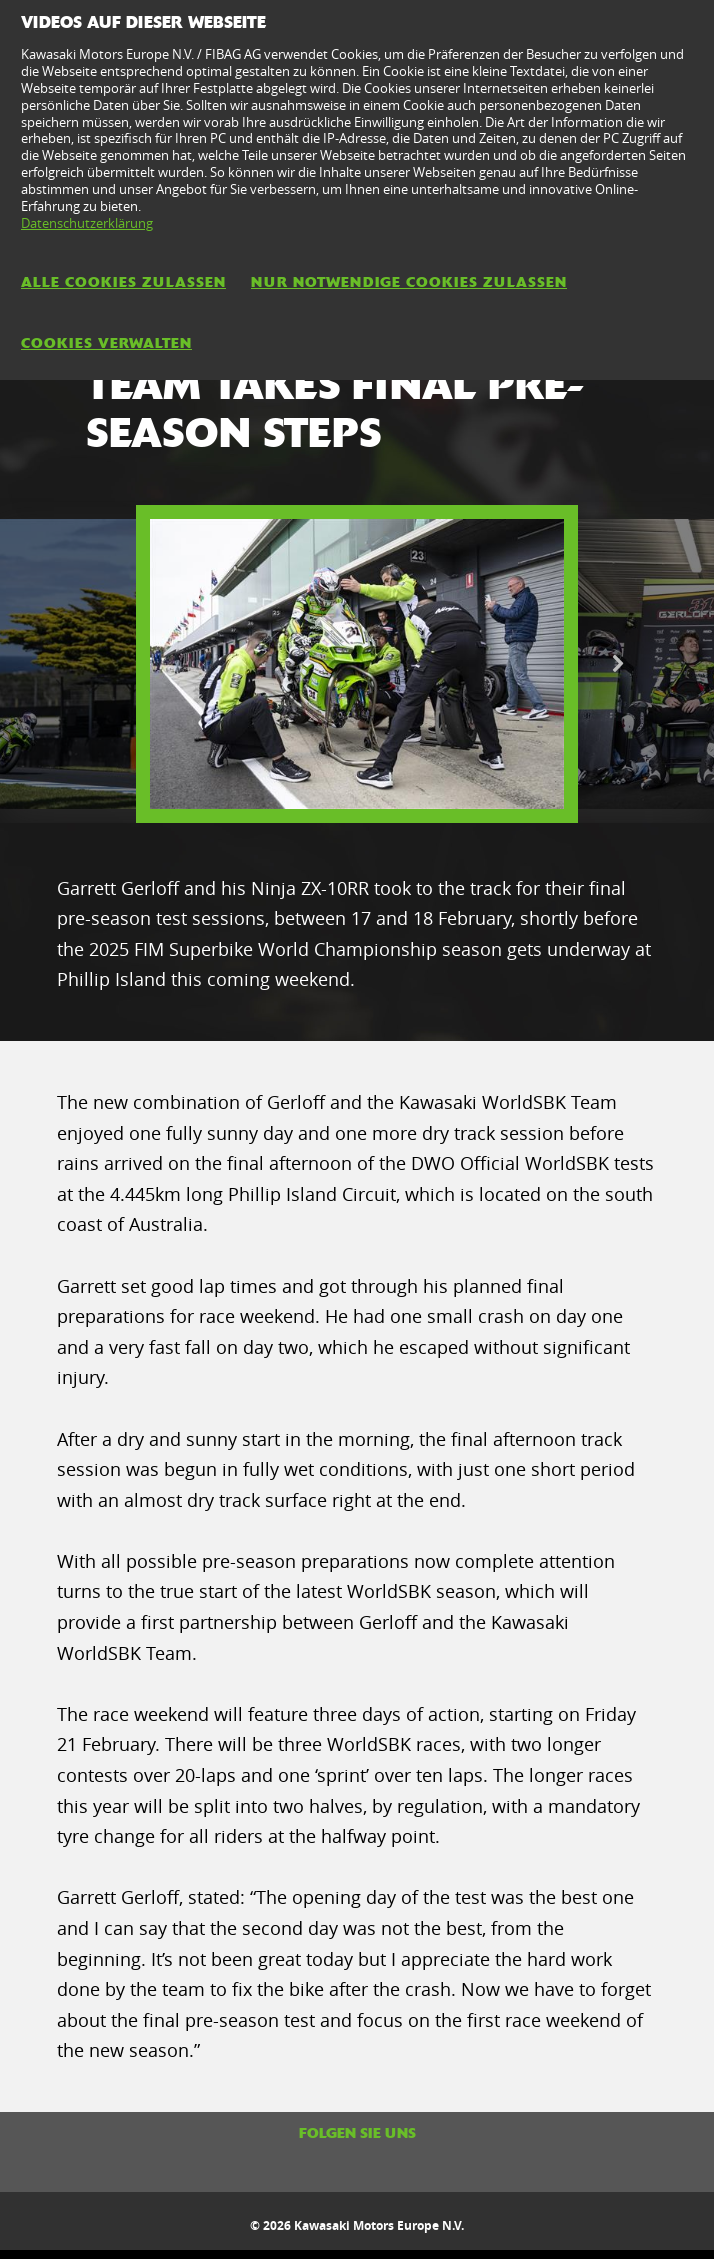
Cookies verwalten (106, 343)
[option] (357, 664)
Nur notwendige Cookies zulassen (409, 282)
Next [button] (617, 664)
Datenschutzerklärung (87, 223)
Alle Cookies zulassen (123, 282)
